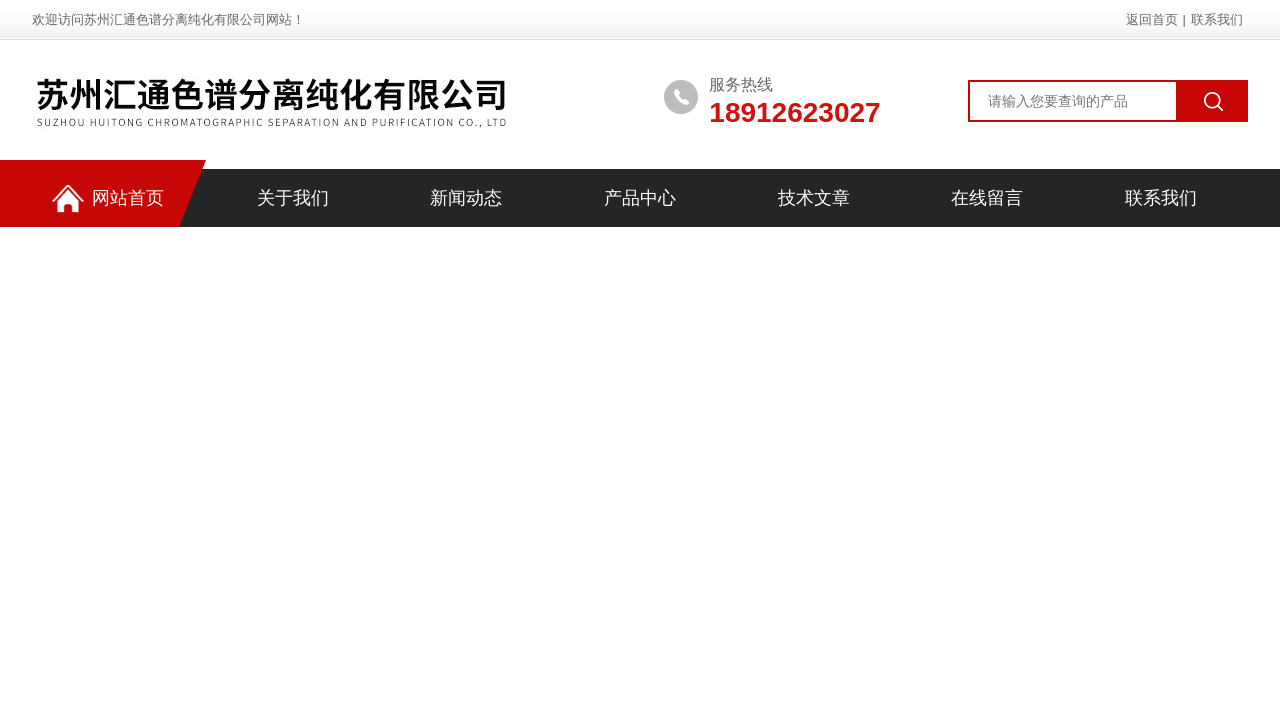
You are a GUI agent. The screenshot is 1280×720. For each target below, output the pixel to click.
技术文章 (814, 198)
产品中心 (640, 198)
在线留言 (987, 198)
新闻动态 (466, 198)
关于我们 (293, 198)
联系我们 (1217, 19)
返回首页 (1152, 19)
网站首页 (108, 198)
